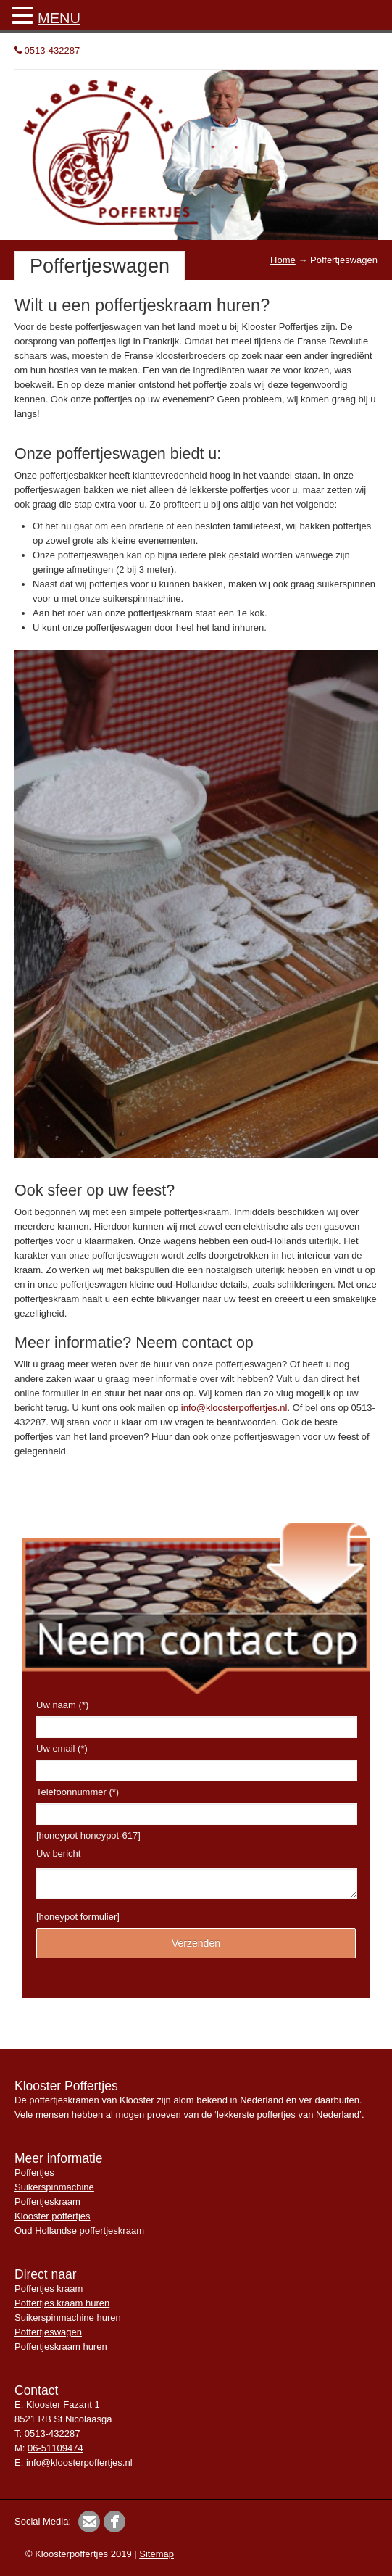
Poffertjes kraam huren (61, 2303)
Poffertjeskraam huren (60, 2346)
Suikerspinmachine (54, 2187)
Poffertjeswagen (48, 2332)
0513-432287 (47, 50)
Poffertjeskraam (47, 2201)
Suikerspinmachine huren (67, 2317)
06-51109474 (55, 2448)
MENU (59, 18)
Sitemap (156, 2553)
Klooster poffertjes (52, 2216)
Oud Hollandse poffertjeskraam (79, 2230)
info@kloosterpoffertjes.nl (234, 1407)
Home (283, 259)
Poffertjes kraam (48, 2288)
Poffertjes (34, 2172)
